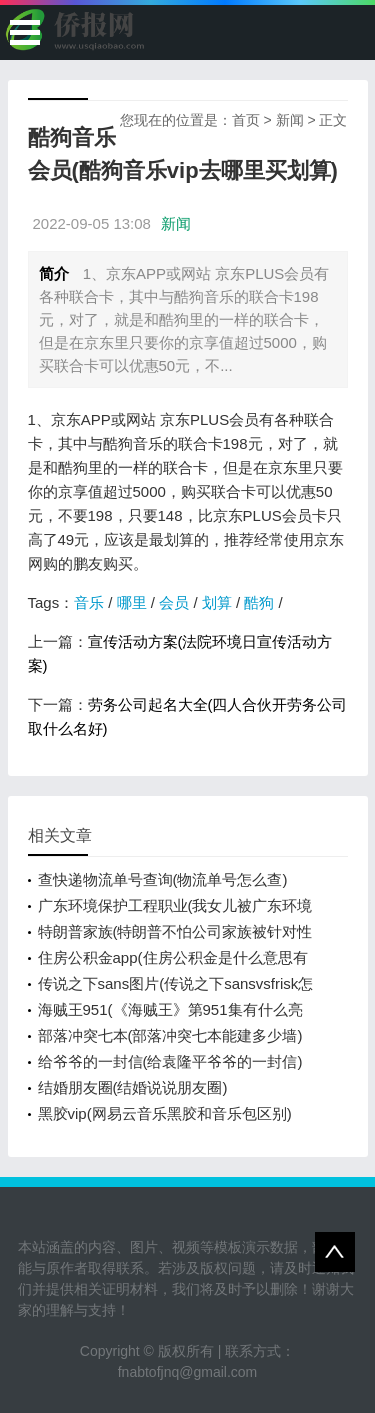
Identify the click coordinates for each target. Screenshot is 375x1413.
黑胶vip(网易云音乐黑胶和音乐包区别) (165, 1113)
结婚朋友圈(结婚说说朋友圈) (133, 1087)
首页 (246, 120)
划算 (217, 602)
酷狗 (259, 602)
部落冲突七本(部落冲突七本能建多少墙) (170, 1035)
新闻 (290, 120)
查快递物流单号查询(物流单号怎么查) (163, 879)
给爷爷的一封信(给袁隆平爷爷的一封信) (170, 1061)
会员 (174, 602)
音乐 (89, 602)
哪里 (132, 602)
